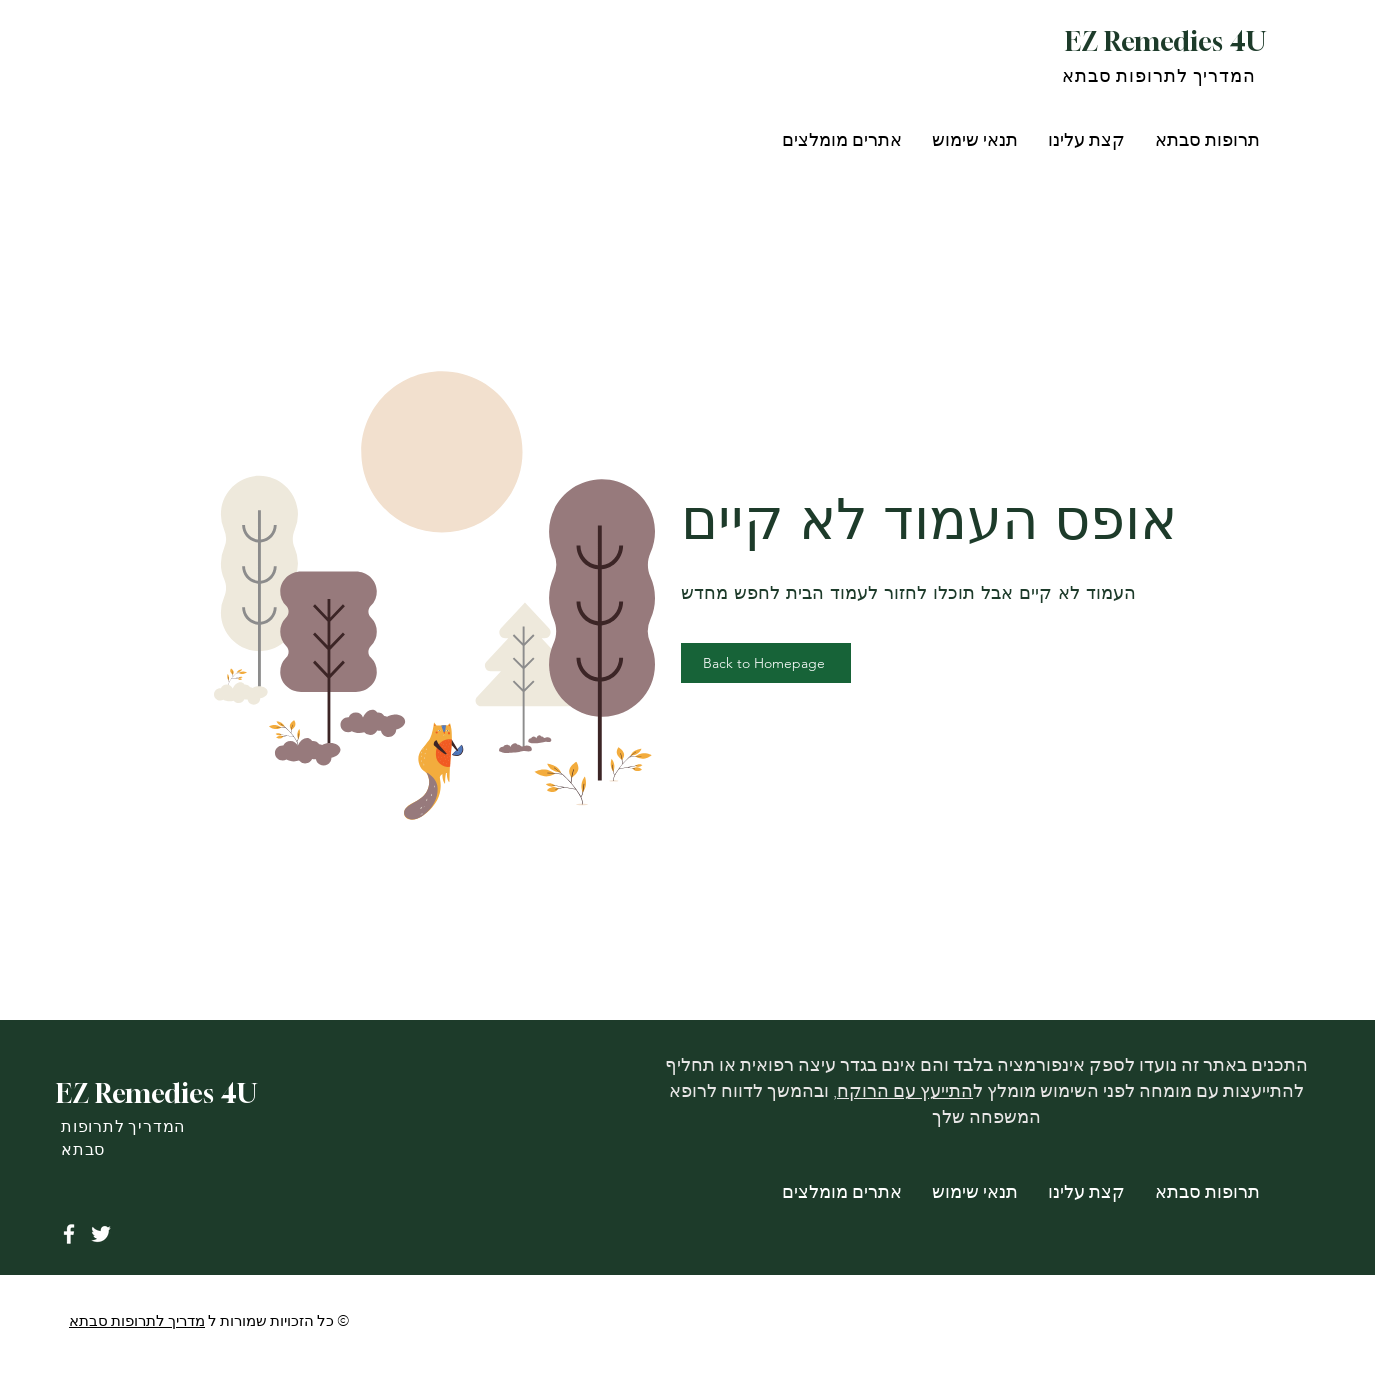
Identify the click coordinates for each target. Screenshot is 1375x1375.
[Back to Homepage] (766, 663)
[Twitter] (101, 1234)
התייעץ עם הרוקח (905, 1091)
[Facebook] (69, 1234)
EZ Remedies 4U (1165, 41)
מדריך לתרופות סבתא (137, 1321)
